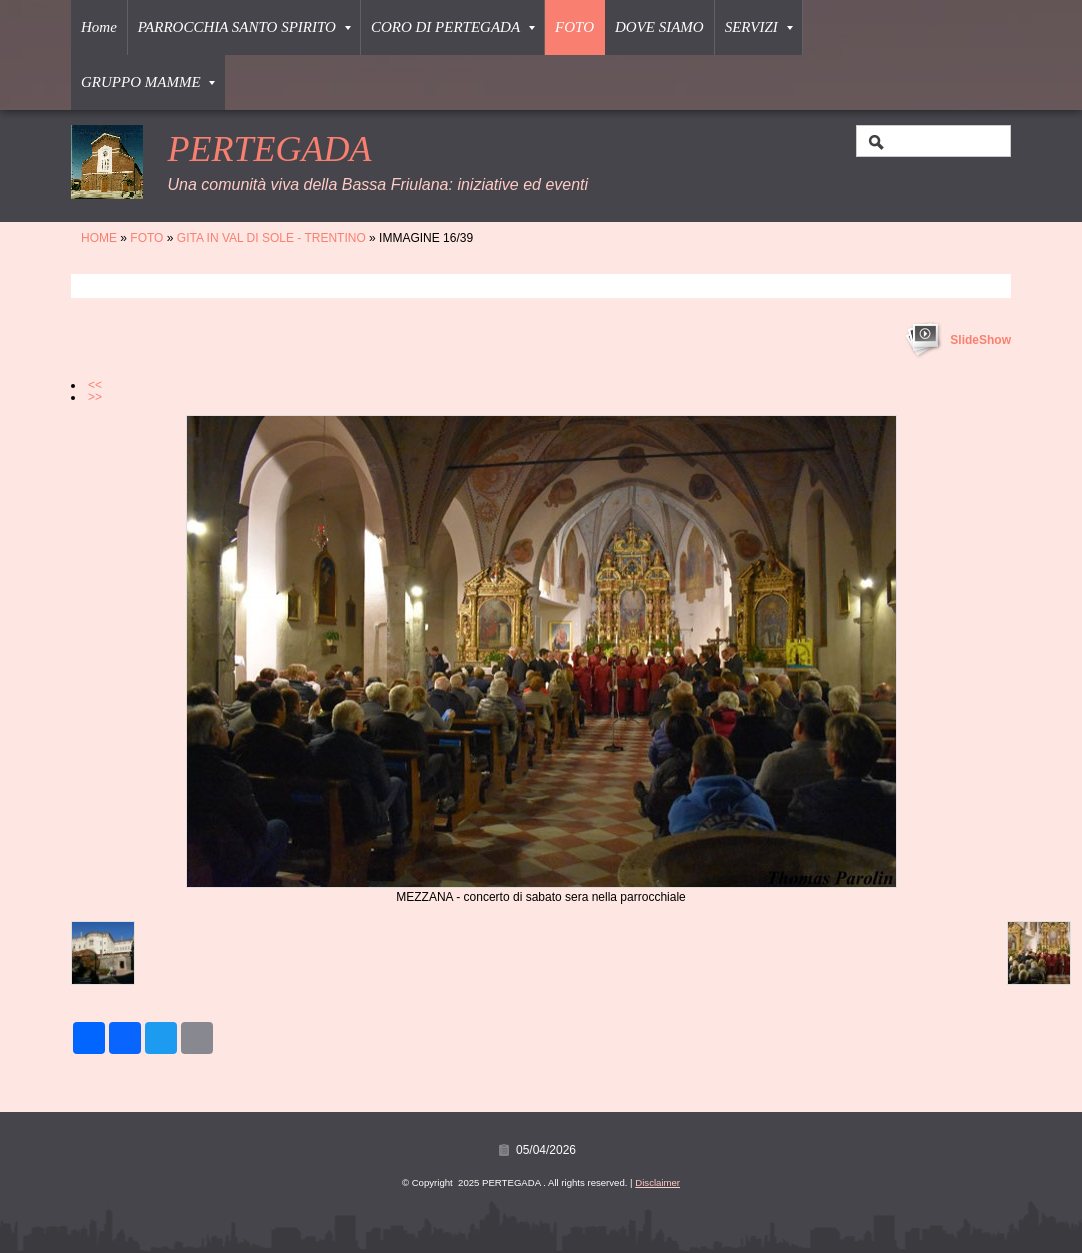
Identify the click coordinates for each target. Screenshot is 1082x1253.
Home (99, 27)
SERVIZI (759, 27)
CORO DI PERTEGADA (453, 27)
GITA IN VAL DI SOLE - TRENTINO (271, 238)
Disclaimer (657, 1182)
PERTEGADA (269, 149)
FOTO (574, 27)
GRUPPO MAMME (148, 82)
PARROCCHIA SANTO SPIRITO (244, 27)
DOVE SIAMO (659, 27)
